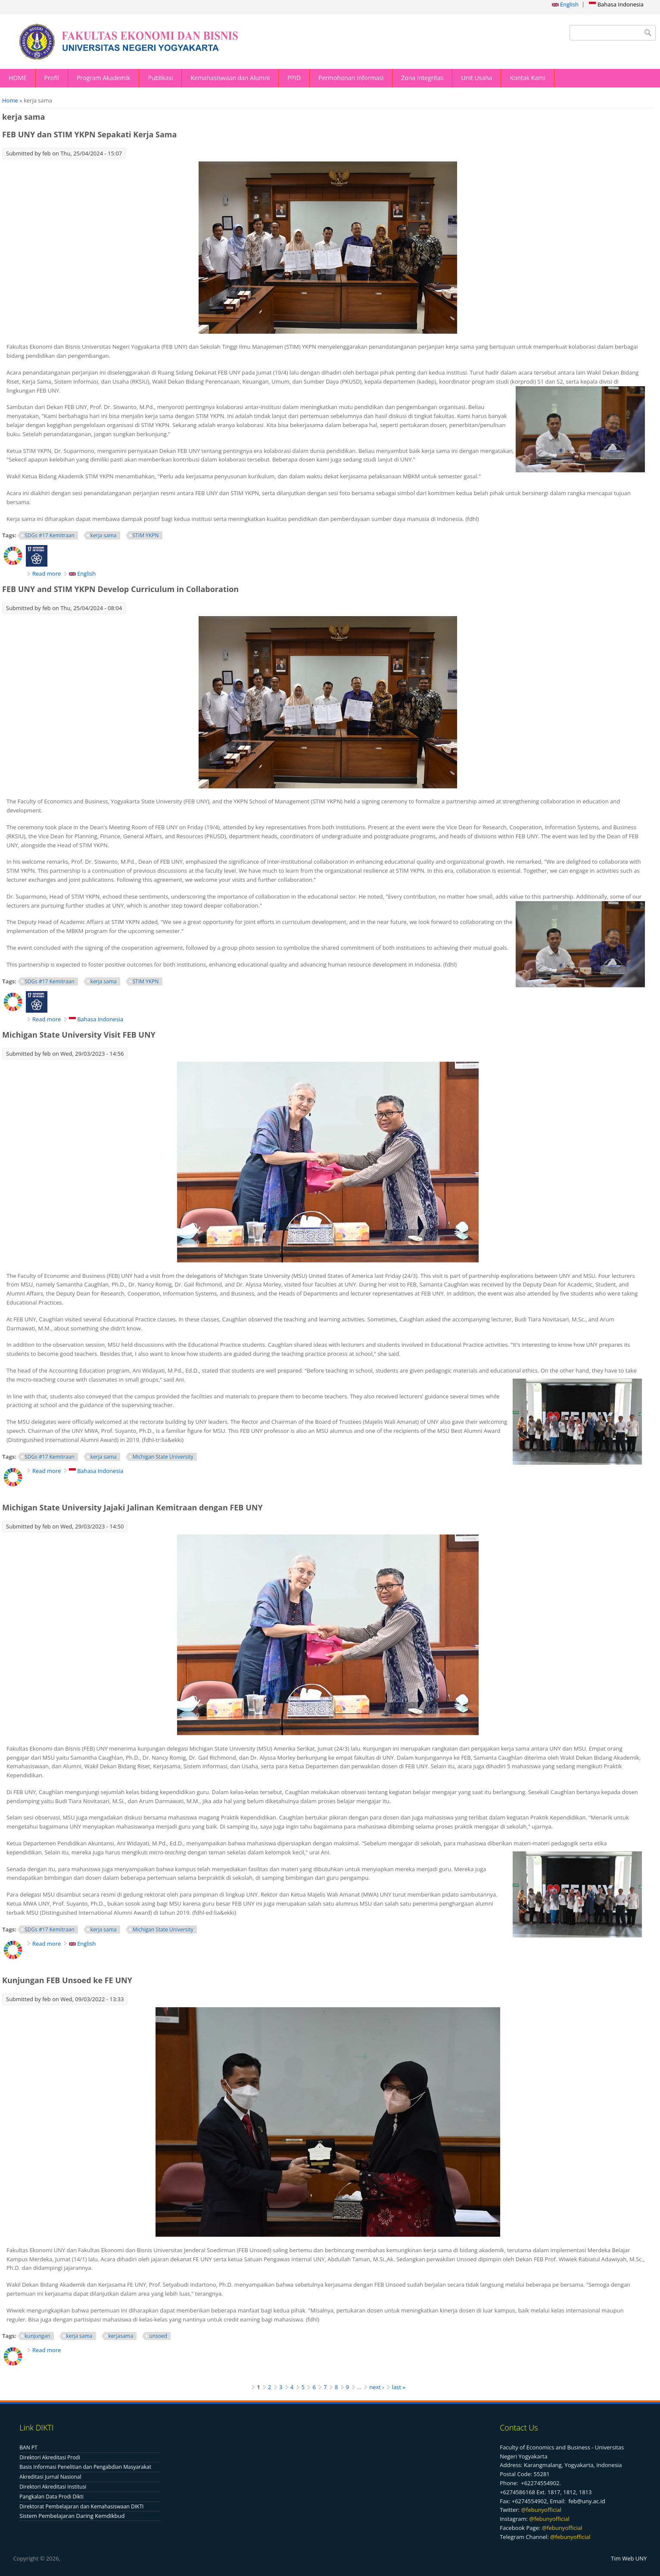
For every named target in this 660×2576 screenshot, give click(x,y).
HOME (18, 78)
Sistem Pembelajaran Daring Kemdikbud (72, 2516)
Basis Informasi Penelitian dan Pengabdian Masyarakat (85, 2467)
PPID (294, 78)
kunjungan (37, 2336)
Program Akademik (104, 78)
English (565, 4)
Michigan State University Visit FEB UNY (79, 1034)
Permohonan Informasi (350, 78)
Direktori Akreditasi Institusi (52, 2486)
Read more (46, 573)
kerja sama (103, 535)
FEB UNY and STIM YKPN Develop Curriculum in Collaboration (120, 589)
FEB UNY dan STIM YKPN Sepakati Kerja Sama (89, 134)
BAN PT (28, 2447)
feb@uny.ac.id (586, 2501)
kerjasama (121, 2336)
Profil (51, 78)
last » (398, 2387)
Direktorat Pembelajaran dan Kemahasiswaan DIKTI (81, 2506)
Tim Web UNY (629, 2558)
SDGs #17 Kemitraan (50, 535)
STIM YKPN (146, 535)
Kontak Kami (527, 78)
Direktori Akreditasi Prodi (49, 2457)
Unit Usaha (476, 78)
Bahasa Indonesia (616, 4)
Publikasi (160, 78)
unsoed (158, 2336)
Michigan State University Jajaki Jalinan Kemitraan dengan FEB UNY (132, 1507)
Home (10, 100)
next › (376, 2387)
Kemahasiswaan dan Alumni (230, 78)
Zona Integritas (422, 78)
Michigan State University (163, 1456)
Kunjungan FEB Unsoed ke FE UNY (67, 1980)
